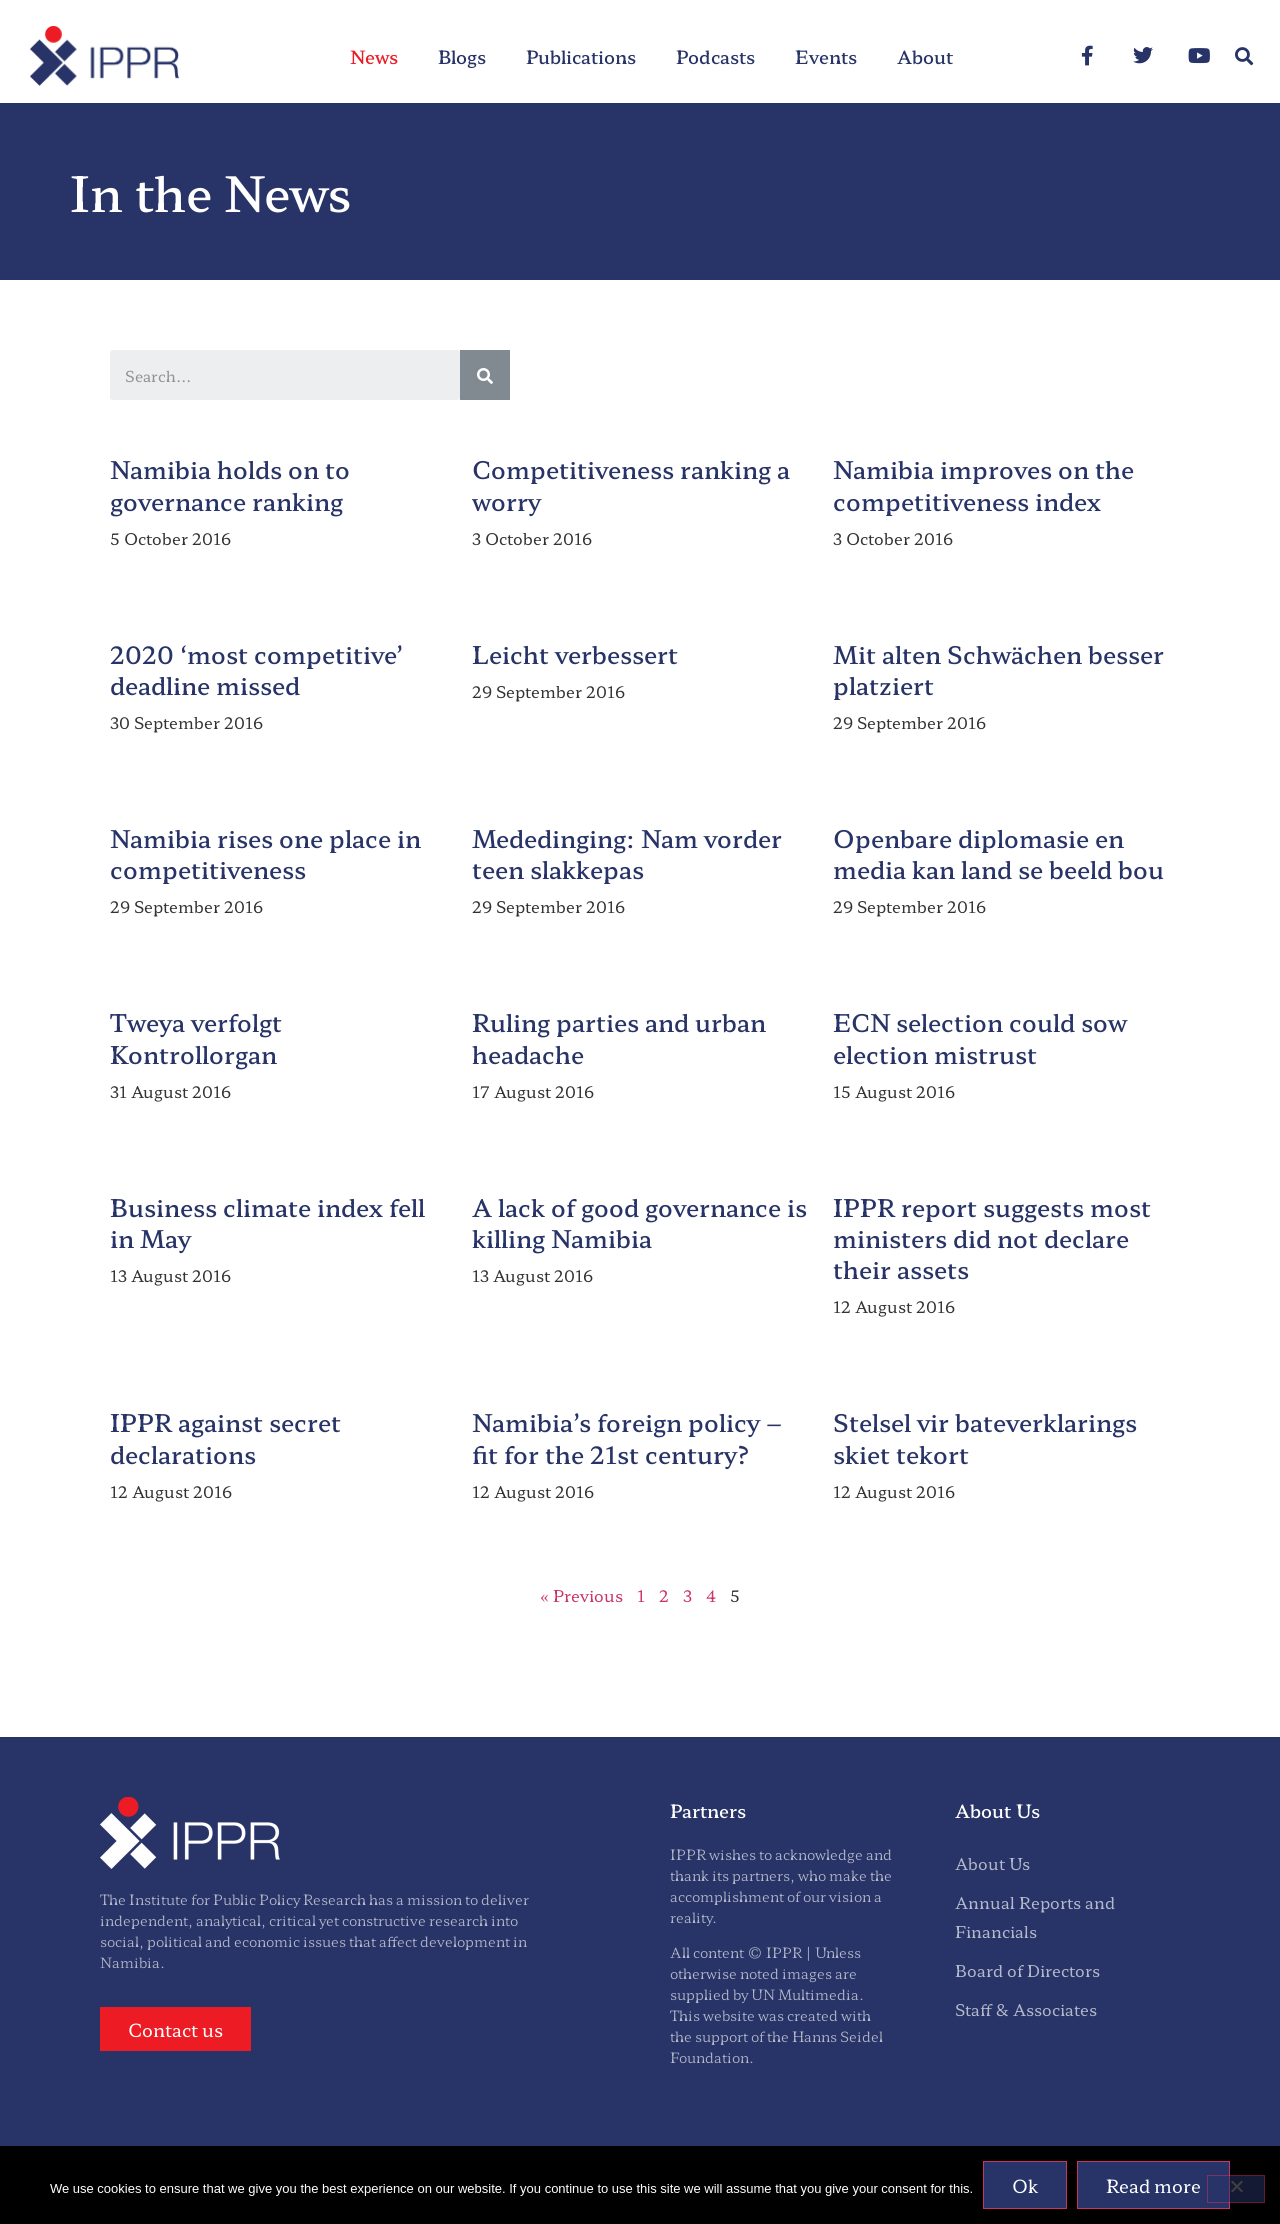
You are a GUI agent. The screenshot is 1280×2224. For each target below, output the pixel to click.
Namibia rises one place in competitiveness (265, 853)
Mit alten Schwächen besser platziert (998, 669)
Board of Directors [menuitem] (1027, 1970)
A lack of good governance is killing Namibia (639, 1222)
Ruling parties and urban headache (619, 1037)
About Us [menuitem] (992, 1863)
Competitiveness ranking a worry (631, 484)
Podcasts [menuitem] (715, 56)
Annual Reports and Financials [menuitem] (1035, 1916)
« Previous (581, 1595)
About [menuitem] (925, 56)
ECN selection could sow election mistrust (980, 1037)
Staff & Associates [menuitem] (1026, 2009)
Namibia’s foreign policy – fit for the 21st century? (627, 1437)
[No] (1236, 2189)
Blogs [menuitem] (462, 56)
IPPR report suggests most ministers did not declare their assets (992, 1237)
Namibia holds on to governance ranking (230, 484)
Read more (1153, 2185)
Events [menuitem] (826, 56)
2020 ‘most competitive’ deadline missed (256, 669)
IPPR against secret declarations (225, 1437)
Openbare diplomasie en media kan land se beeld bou (998, 853)
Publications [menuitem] (581, 56)
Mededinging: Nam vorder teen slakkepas (627, 853)
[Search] (485, 375)
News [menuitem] (374, 56)
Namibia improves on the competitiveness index (983, 484)
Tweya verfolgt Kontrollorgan (196, 1037)
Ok (1025, 2185)
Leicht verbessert (575, 653)
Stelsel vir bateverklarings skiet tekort (985, 1437)
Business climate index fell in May (267, 1222)
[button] (1243, 56)
